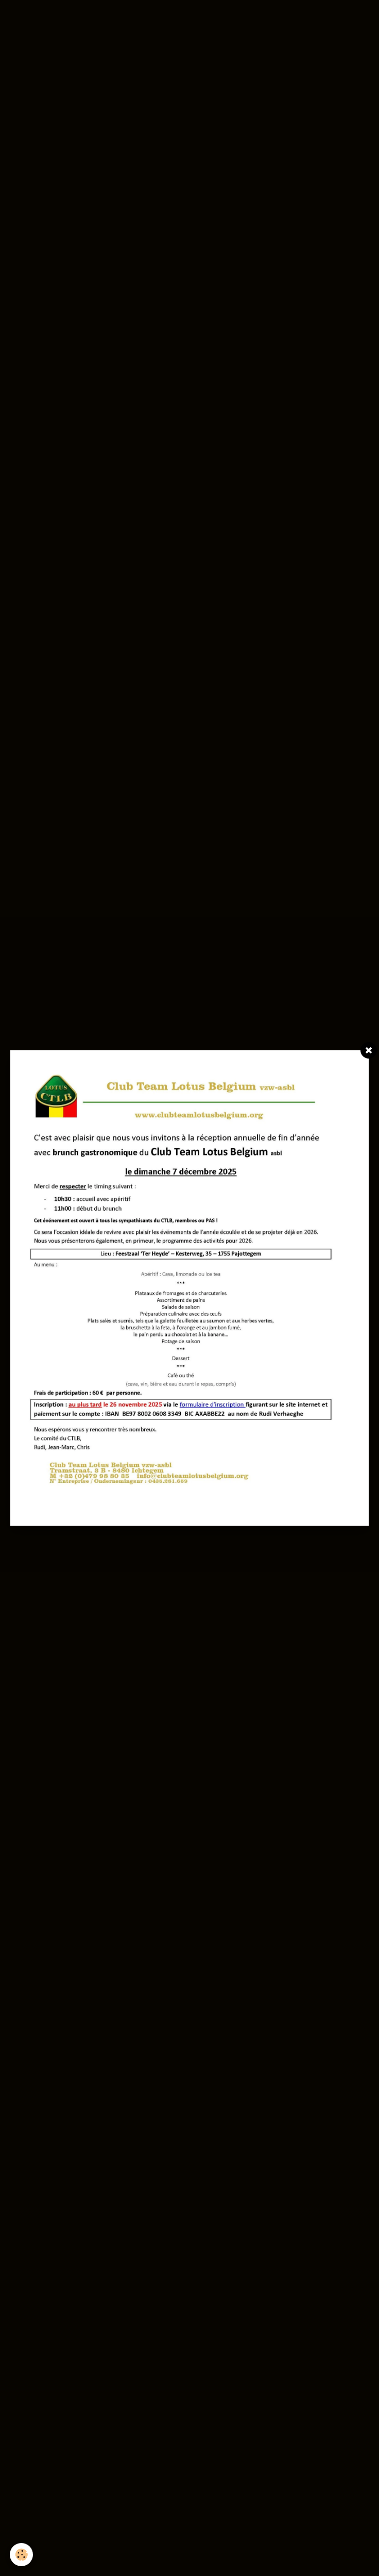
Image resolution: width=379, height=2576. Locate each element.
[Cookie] (21, 2554)
